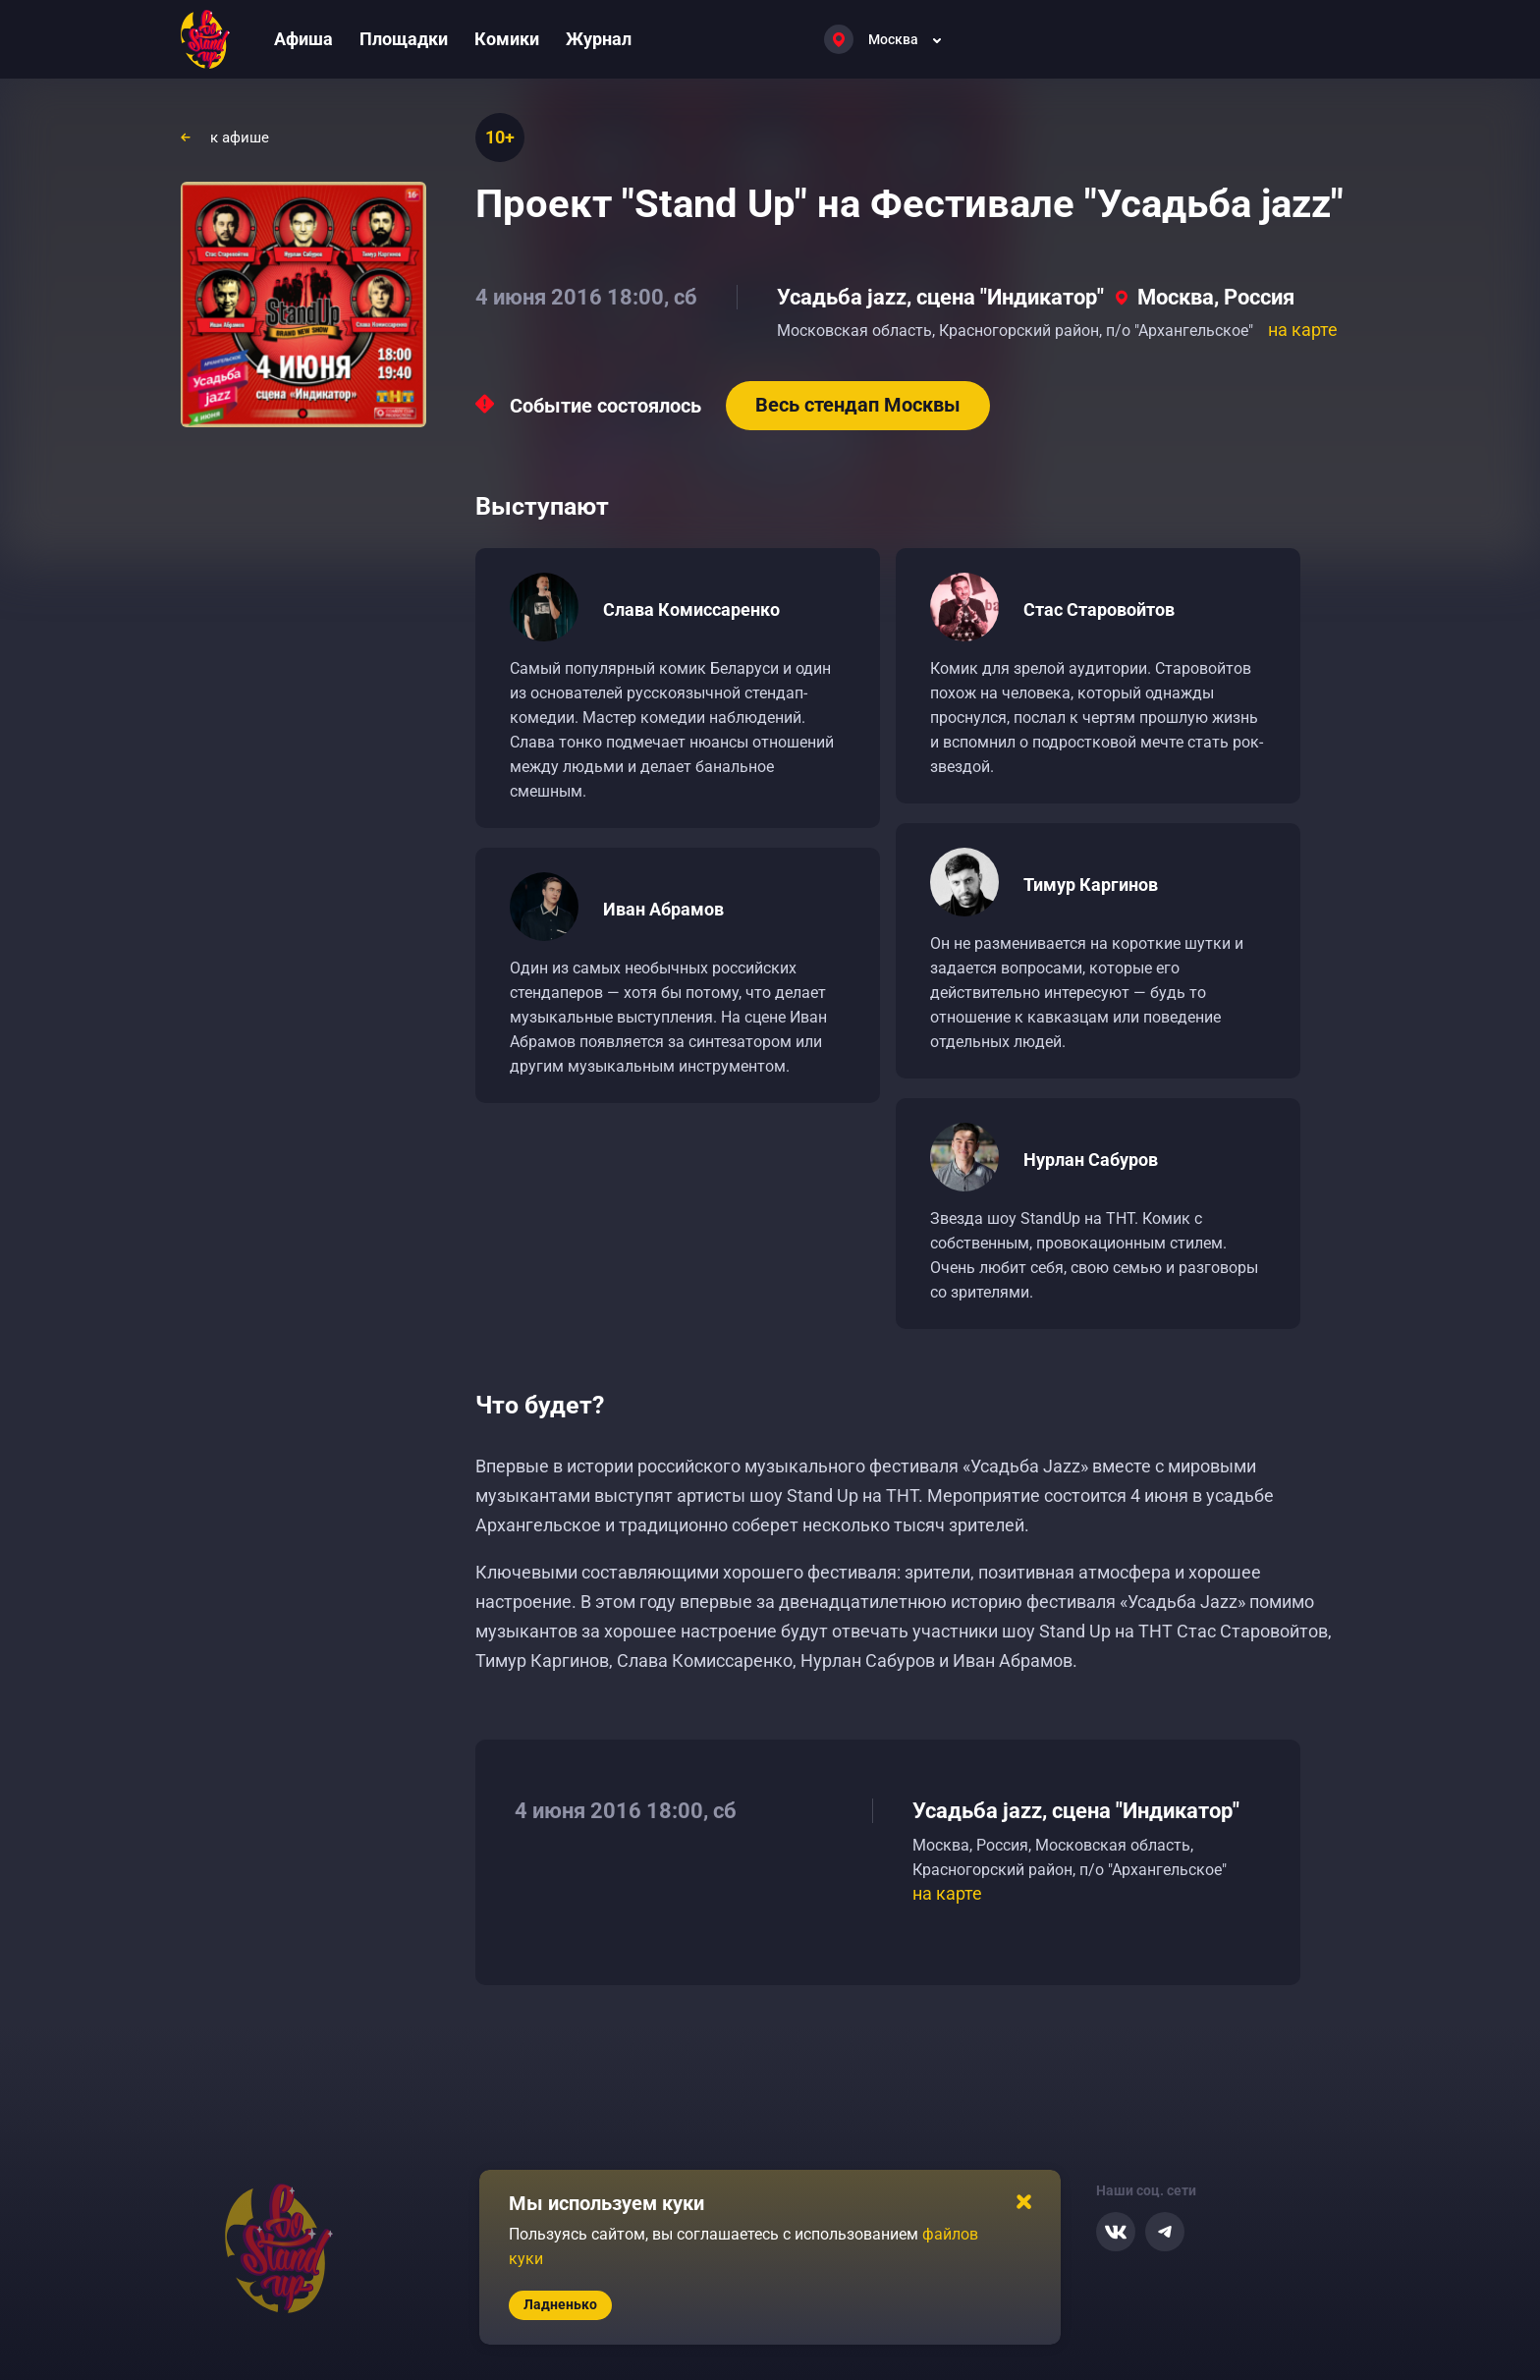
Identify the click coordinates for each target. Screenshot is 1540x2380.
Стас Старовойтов (1099, 609)
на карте (1303, 329)
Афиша (303, 38)
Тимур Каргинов (1090, 884)
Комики (506, 38)
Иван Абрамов (663, 909)
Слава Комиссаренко (691, 609)
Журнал (599, 38)
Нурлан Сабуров (1090, 1159)
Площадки (403, 38)
